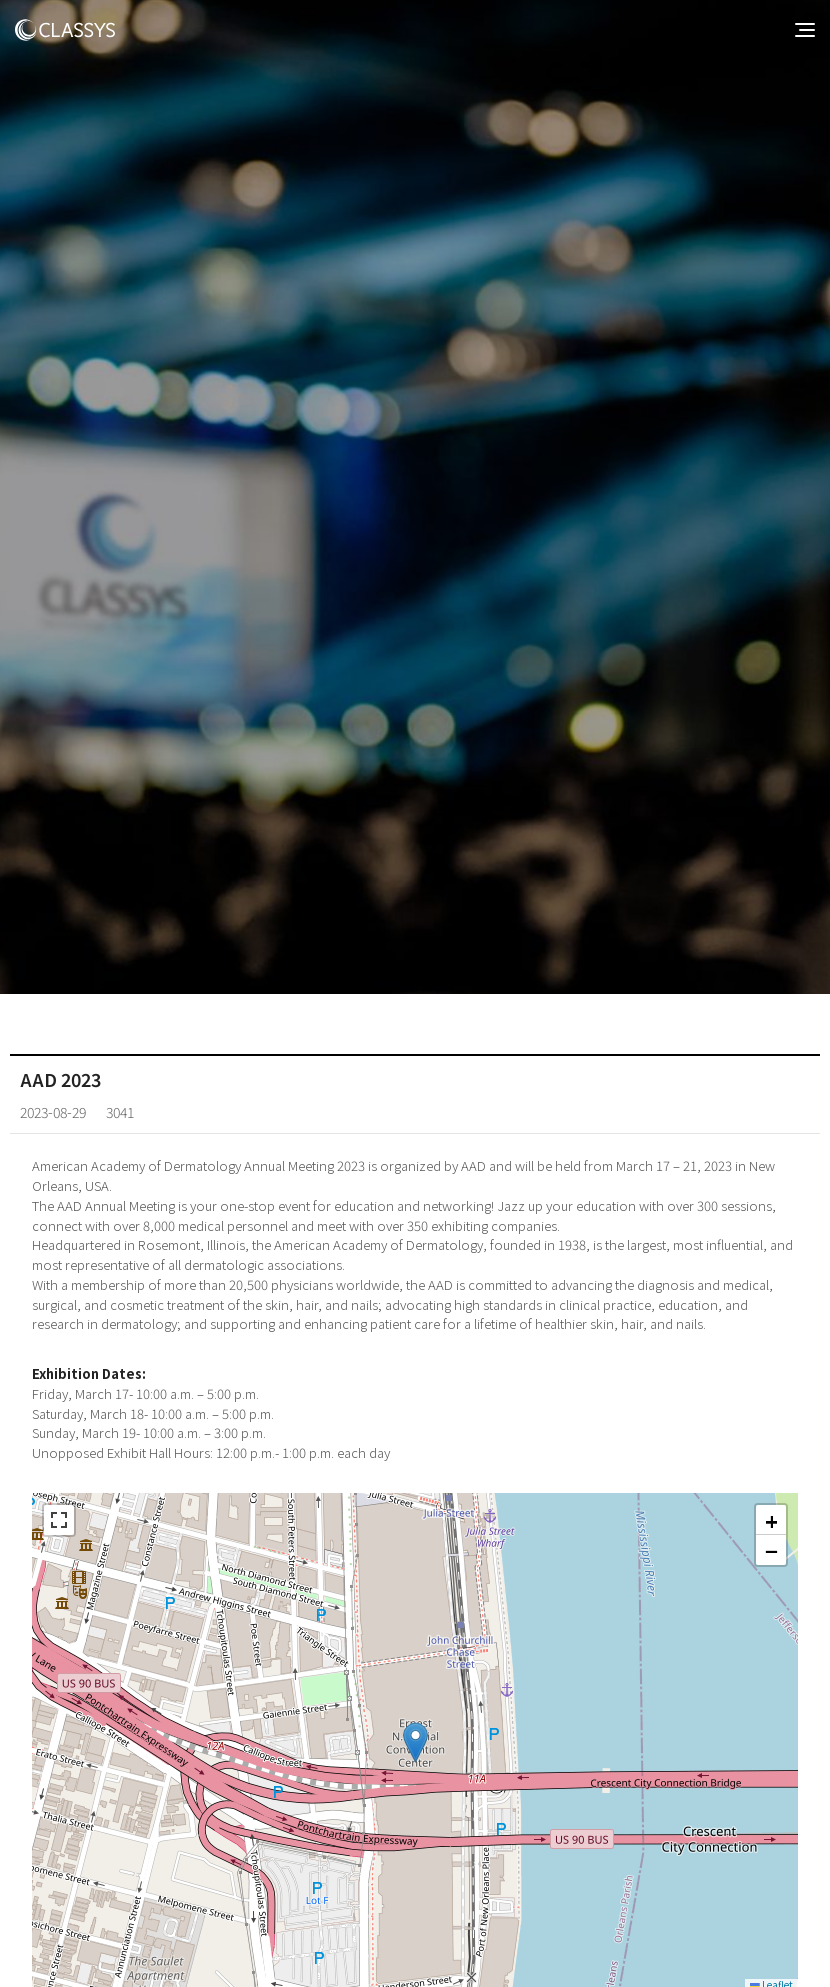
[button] (415, 1742)
